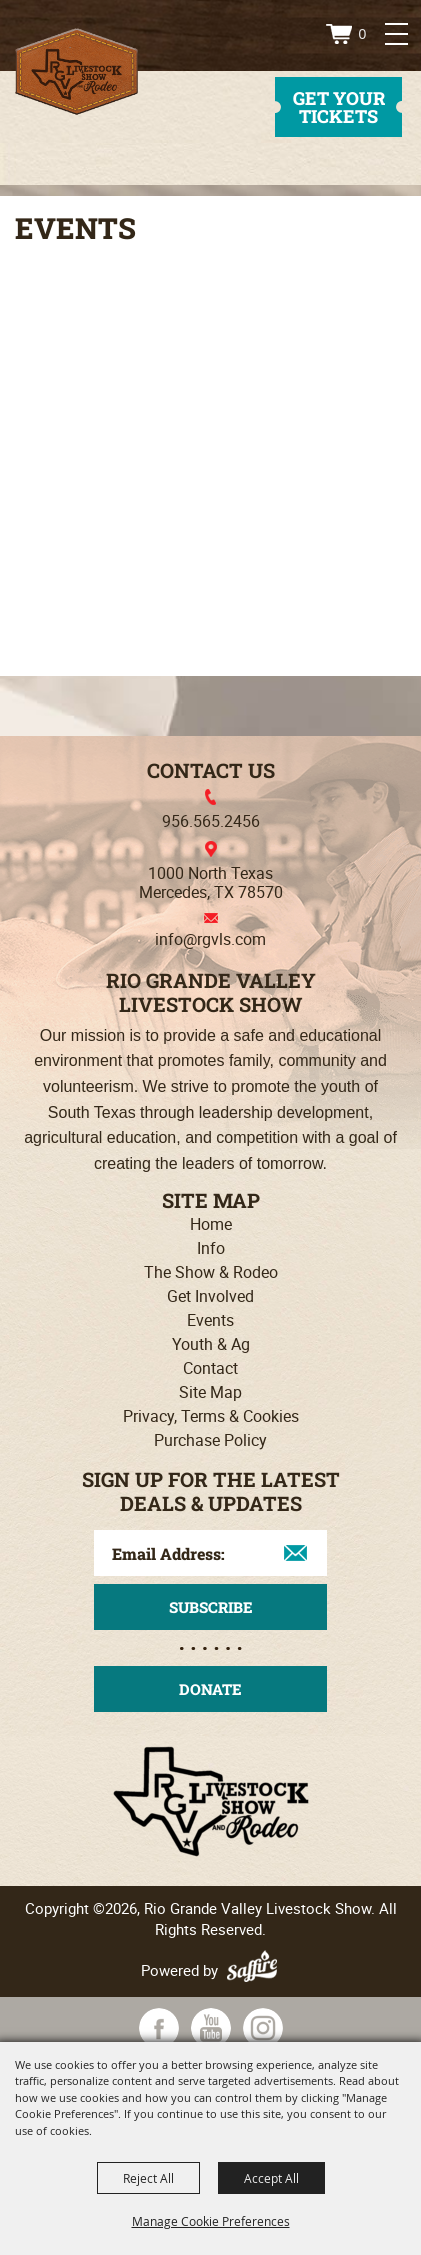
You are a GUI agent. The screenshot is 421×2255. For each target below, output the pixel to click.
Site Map (210, 1392)
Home (211, 1224)
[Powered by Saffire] (255, 1970)
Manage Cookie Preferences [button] (211, 2221)
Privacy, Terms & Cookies (211, 1416)
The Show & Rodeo (211, 1272)
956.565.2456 (211, 821)
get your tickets (339, 107)
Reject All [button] (148, 2178)
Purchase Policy (210, 1440)
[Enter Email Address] (210, 1553)
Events (210, 1320)
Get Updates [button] (210, 1607)
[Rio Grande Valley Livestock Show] (76, 71)
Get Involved (210, 1296)
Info (211, 1248)
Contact (210, 1368)
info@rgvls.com (210, 939)
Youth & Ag (211, 1344)
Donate (210, 1689)
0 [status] (363, 34)
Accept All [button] (271, 2178)
